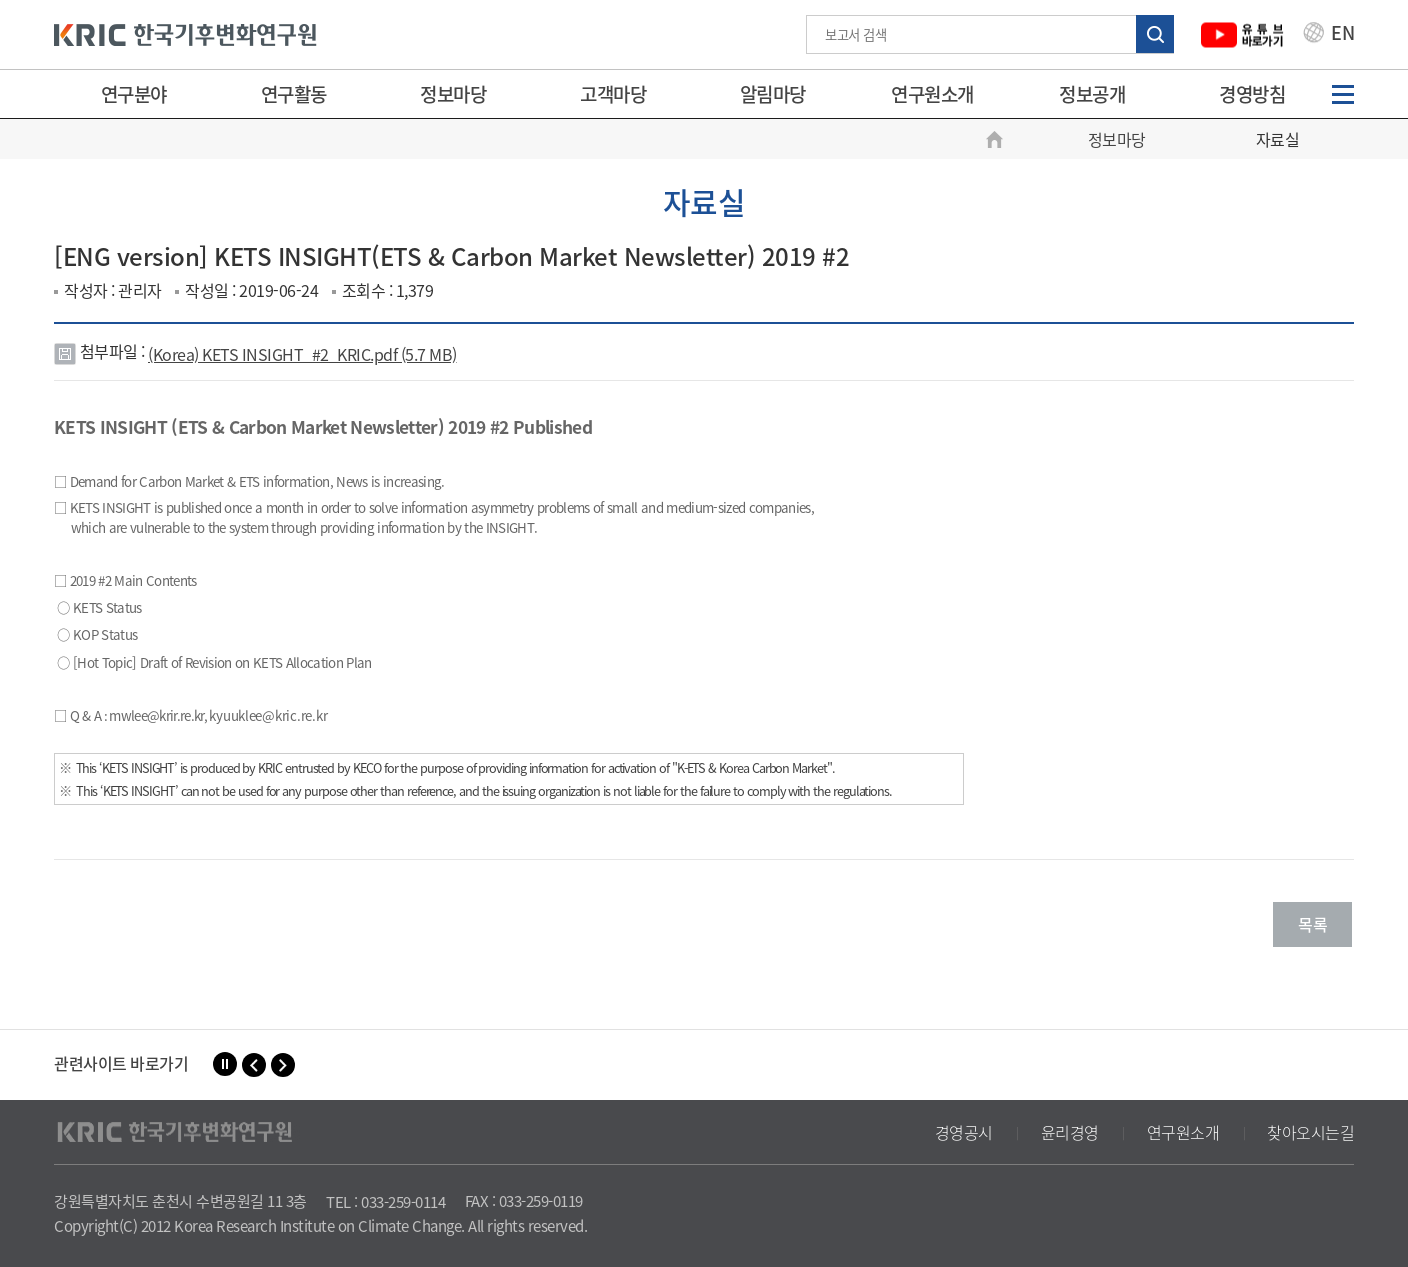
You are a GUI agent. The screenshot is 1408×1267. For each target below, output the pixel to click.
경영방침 (1252, 94)
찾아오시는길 (1310, 1132)
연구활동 (294, 94)
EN (1329, 35)
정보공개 (1092, 94)
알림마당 (773, 94)
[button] (254, 1065)
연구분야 (134, 94)
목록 (1312, 924)
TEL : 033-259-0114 (385, 1202)
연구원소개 (932, 94)
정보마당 (453, 94)
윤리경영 (1070, 1132)
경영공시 (964, 1132)
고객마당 (613, 94)
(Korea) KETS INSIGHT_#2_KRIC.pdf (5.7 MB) (302, 354)
